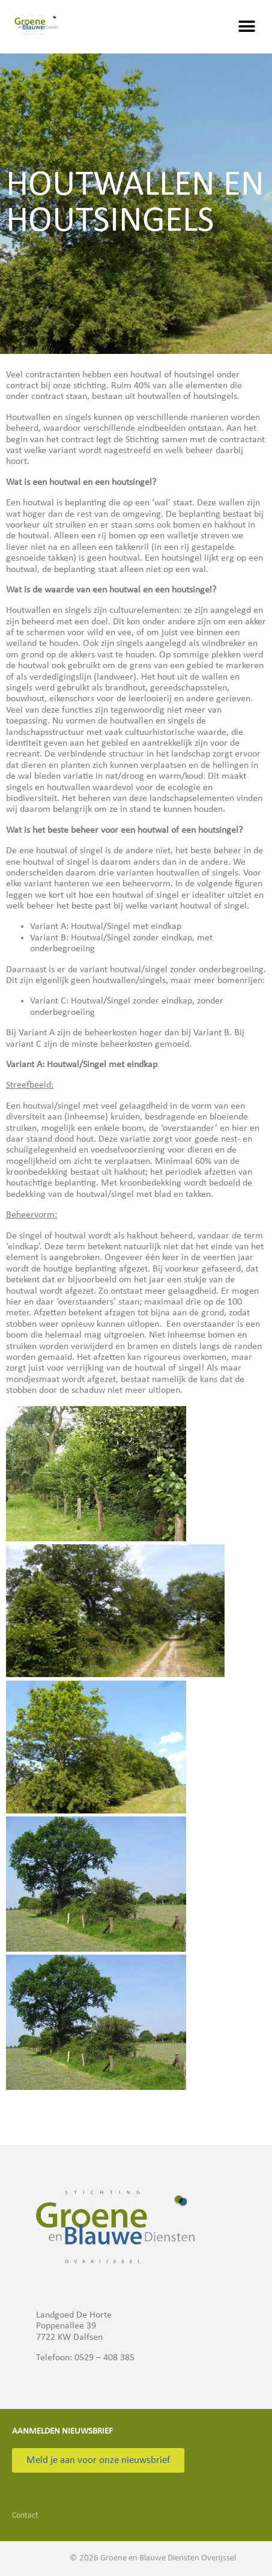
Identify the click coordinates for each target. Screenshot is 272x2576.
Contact (25, 2515)
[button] (246, 26)
